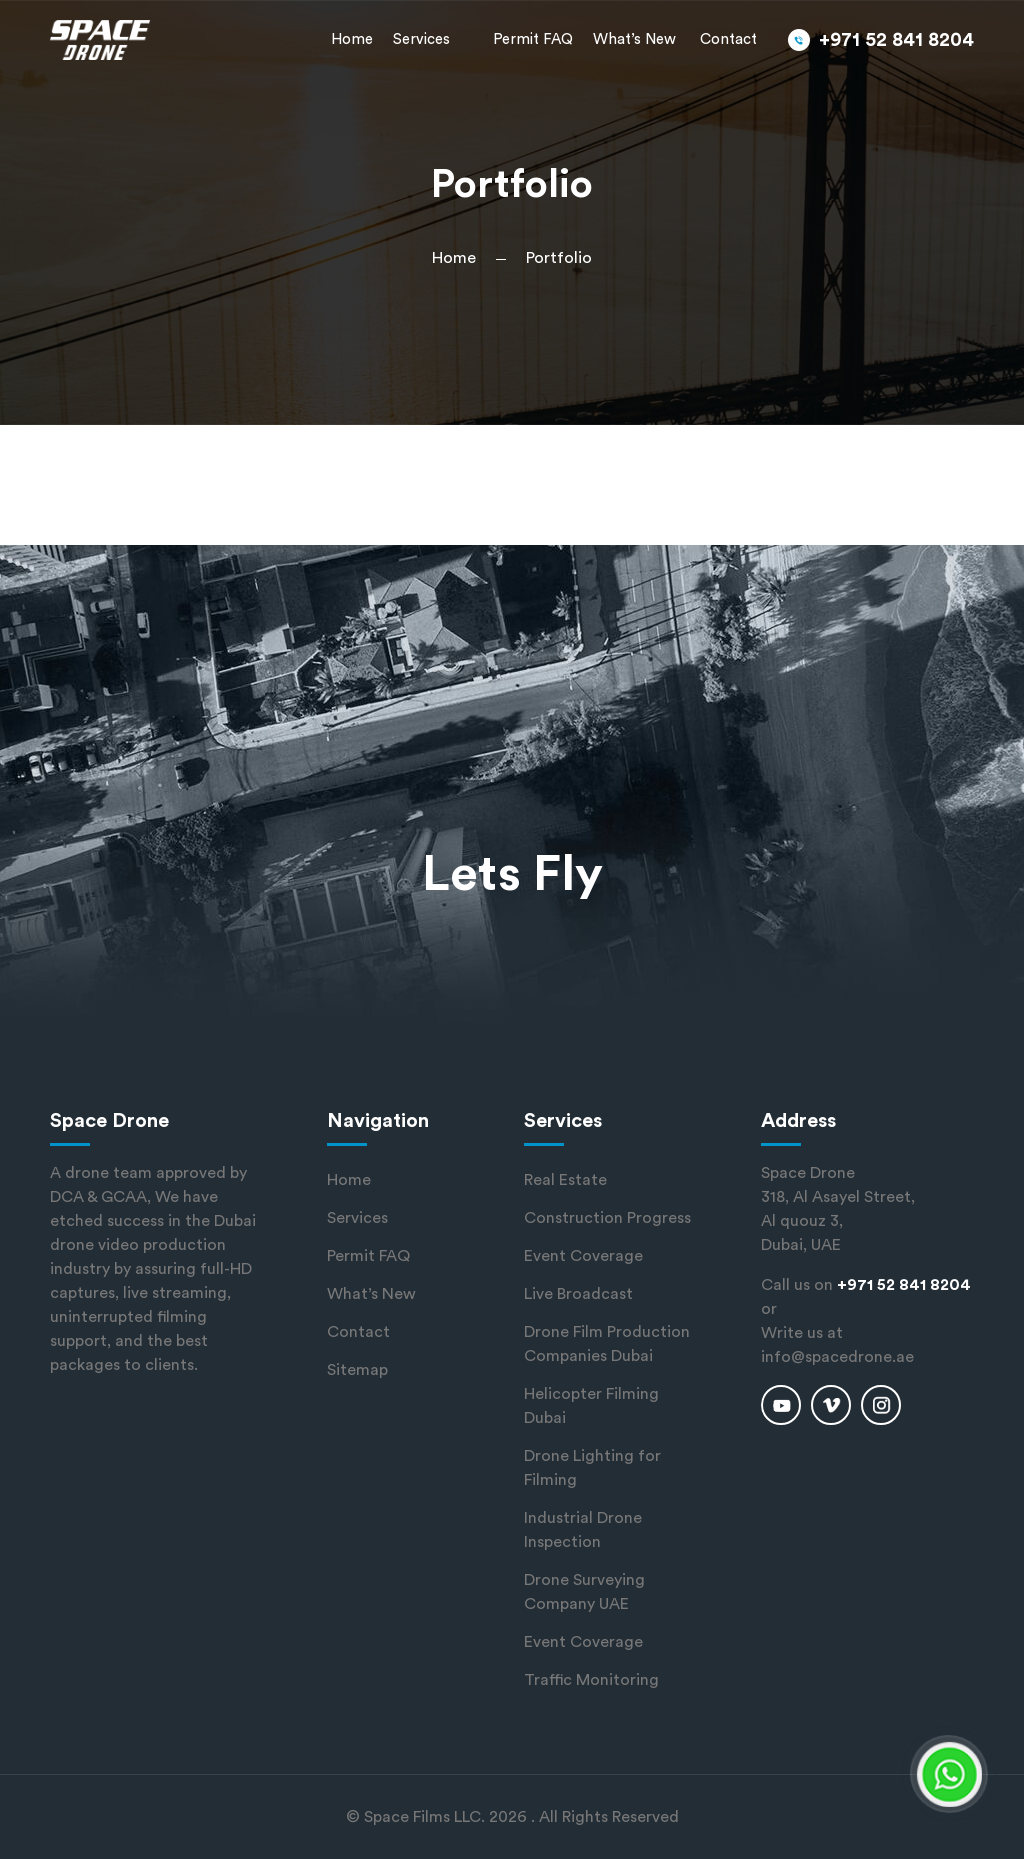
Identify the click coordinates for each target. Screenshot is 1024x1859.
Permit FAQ (533, 39)
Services (421, 39)
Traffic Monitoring (591, 1680)
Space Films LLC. (424, 1817)
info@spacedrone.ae (837, 1357)
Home (352, 39)
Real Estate (565, 1180)
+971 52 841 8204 (896, 40)
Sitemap (357, 1370)
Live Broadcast (578, 1294)
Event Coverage (583, 1256)
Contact (728, 39)
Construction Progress (607, 1218)
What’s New (634, 39)
